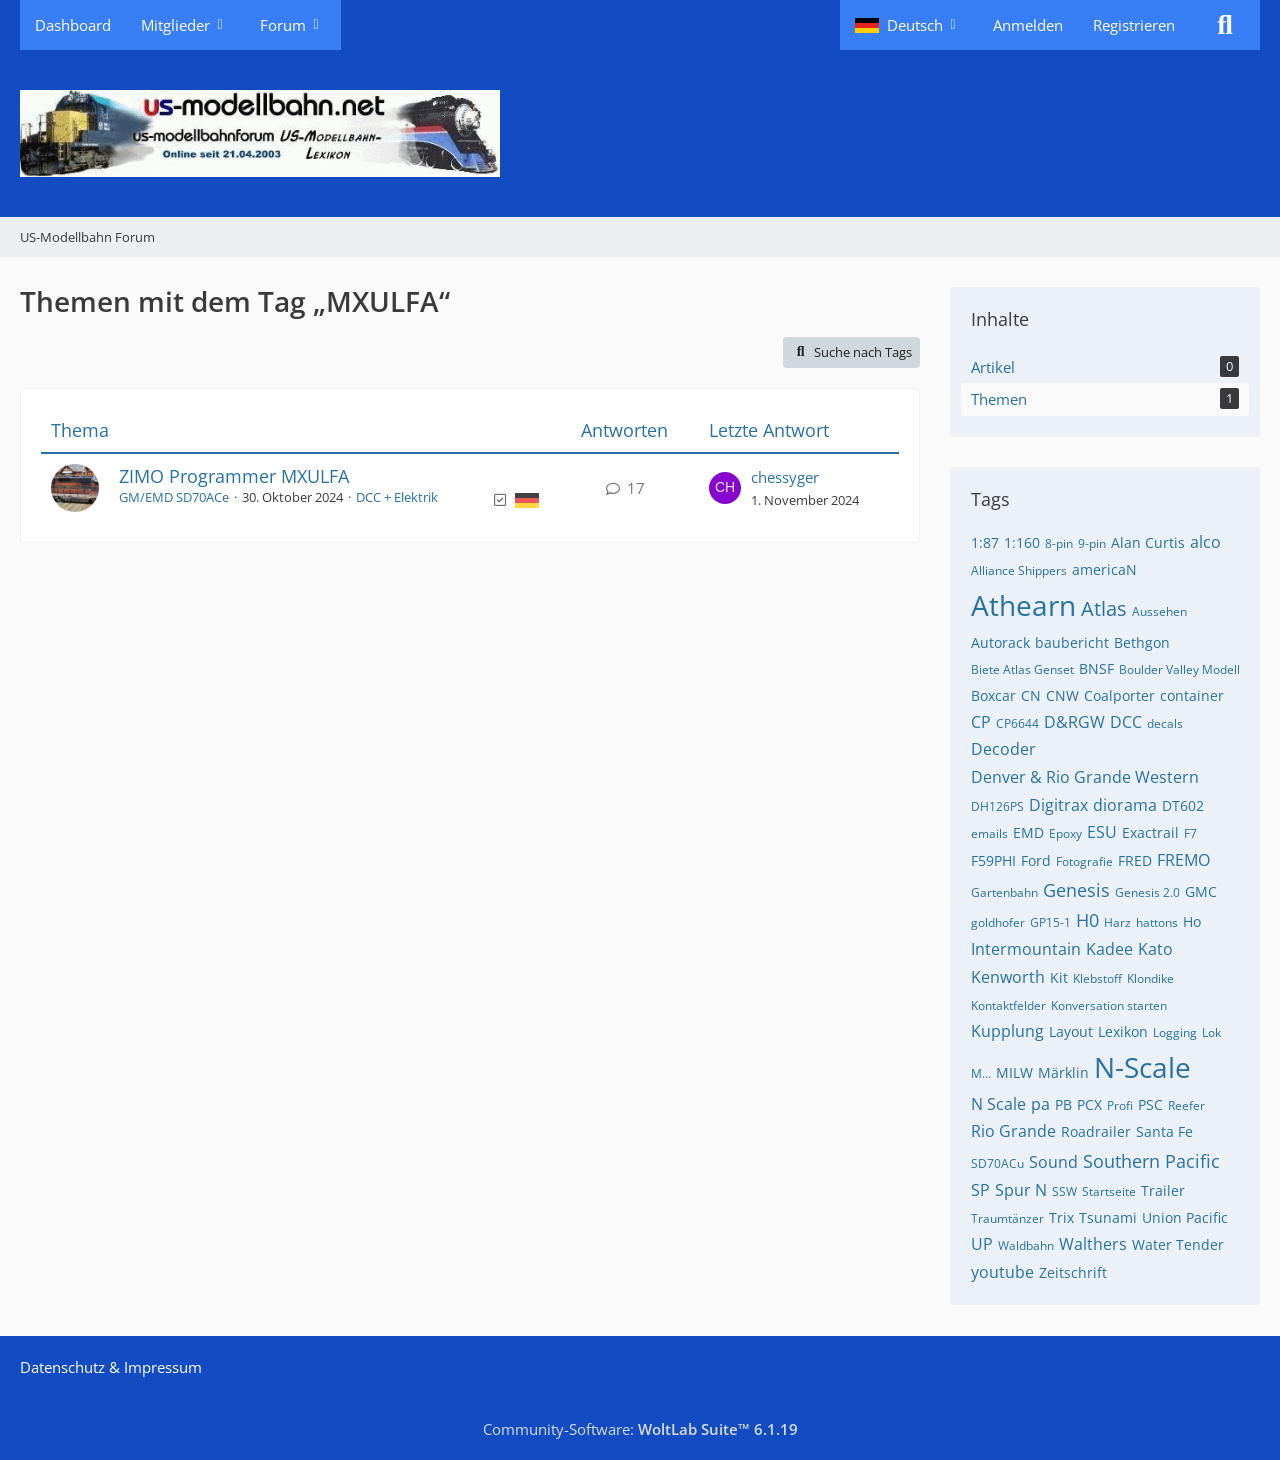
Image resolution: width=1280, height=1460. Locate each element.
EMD (1028, 832)
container (1192, 695)
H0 (1087, 920)
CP (981, 722)
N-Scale (1142, 1067)
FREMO (1183, 860)
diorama (1125, 805)
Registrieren (1134, 25)
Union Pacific (1185, 1217)
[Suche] (1225, 25)
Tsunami (1108, 1217)
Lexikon (1123, 1031)
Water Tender (1178, 1244)
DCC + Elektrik (397, 497)
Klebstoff (1097, 978)
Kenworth (1008, 977)
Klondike (1150, 978)
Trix (1061, 1217)
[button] (909, 25)
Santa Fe (1164, 1131)
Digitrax (1058, 805)
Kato (1155, 949)
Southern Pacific (1151, 1161)
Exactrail (1150, 832)
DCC (1126, 722)
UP (982, 1244)
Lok (1211, 1032)
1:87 (985, 542)
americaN (1104, 569)
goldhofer (998, 922)
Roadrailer (1096, 1131)
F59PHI (993, 860)
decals (1165, 723)
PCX (1089, 1104)
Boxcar (993, 695)
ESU (1102, 832)
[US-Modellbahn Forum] (640, 133)
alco (1205, 542)
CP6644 (1017, 723)
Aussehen (1159, 611)
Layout (1071, 1031)
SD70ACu (997, 1163)
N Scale (998, 1104)
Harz (1117, 922)
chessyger (785, 477)
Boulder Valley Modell (1179, 669)
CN (1031, 695)
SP (980, 1190)
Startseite (1109, 1191)
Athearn (1023, 605)
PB (1063, 1104)
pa (1040, 1104)
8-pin (1059, 543)
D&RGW (1074, 722)
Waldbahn (1026, 1245)
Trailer (1163, 1190)
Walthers (1093, 1244)
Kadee (1109, 949)
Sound (1053, 1162)
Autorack (1000, 642)
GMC (1201, 891)
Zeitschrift (1073, 1272)
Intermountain (1026, 949)
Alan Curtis (1148, 542)
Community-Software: (640, 1429)
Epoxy (1065, 833)
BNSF (1096, 668)
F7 (1190, 833)
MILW (1014, 1072)
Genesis (1076, 890)
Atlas (1104, 608)
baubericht (1072, 642)
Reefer (1186, 1105)
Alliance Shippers (1019, 570)
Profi (1120, 1105)
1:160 (1022, 542)
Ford (1036, 860)
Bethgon (1142, 642)
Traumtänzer (1007, 1218)
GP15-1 (1050, 922)
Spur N (1021, 1190)
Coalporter (1119, 695)
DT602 (1183, 805)
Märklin (1063, 1072)
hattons (1157, 922)
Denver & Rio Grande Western (1085, 777)
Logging (1175, 1032)
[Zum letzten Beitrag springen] (725, 488)
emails (989, 833)
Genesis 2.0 (1147, 892)
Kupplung (1007, 1031)
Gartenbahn (1004, 892)
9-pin (1092, 543)
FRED (1135, 860)
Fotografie (1084, 861)
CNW (1062, 695)
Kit (1059, 977)
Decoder (1003, 749)
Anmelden (1028, 25)
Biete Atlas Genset (1022, 669)
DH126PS (997, 806)
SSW (1064, 1191)
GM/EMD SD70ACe (174, 497)
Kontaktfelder (1008, 1005)
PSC (1150, 1104)
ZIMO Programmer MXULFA (234, 476)
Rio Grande (1013, 1131)
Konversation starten (1109, 1005)
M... (981, 1073)
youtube (1002, 1272)
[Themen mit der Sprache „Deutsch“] (527, 499)
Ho (1192, 921)
